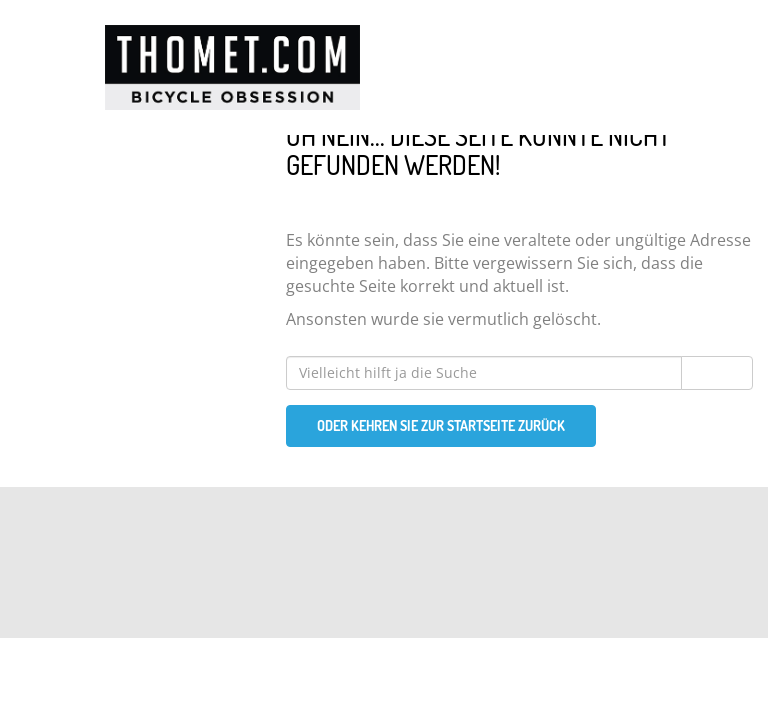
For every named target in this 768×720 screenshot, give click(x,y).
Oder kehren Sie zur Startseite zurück (441, 425)
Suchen (717, 372)
